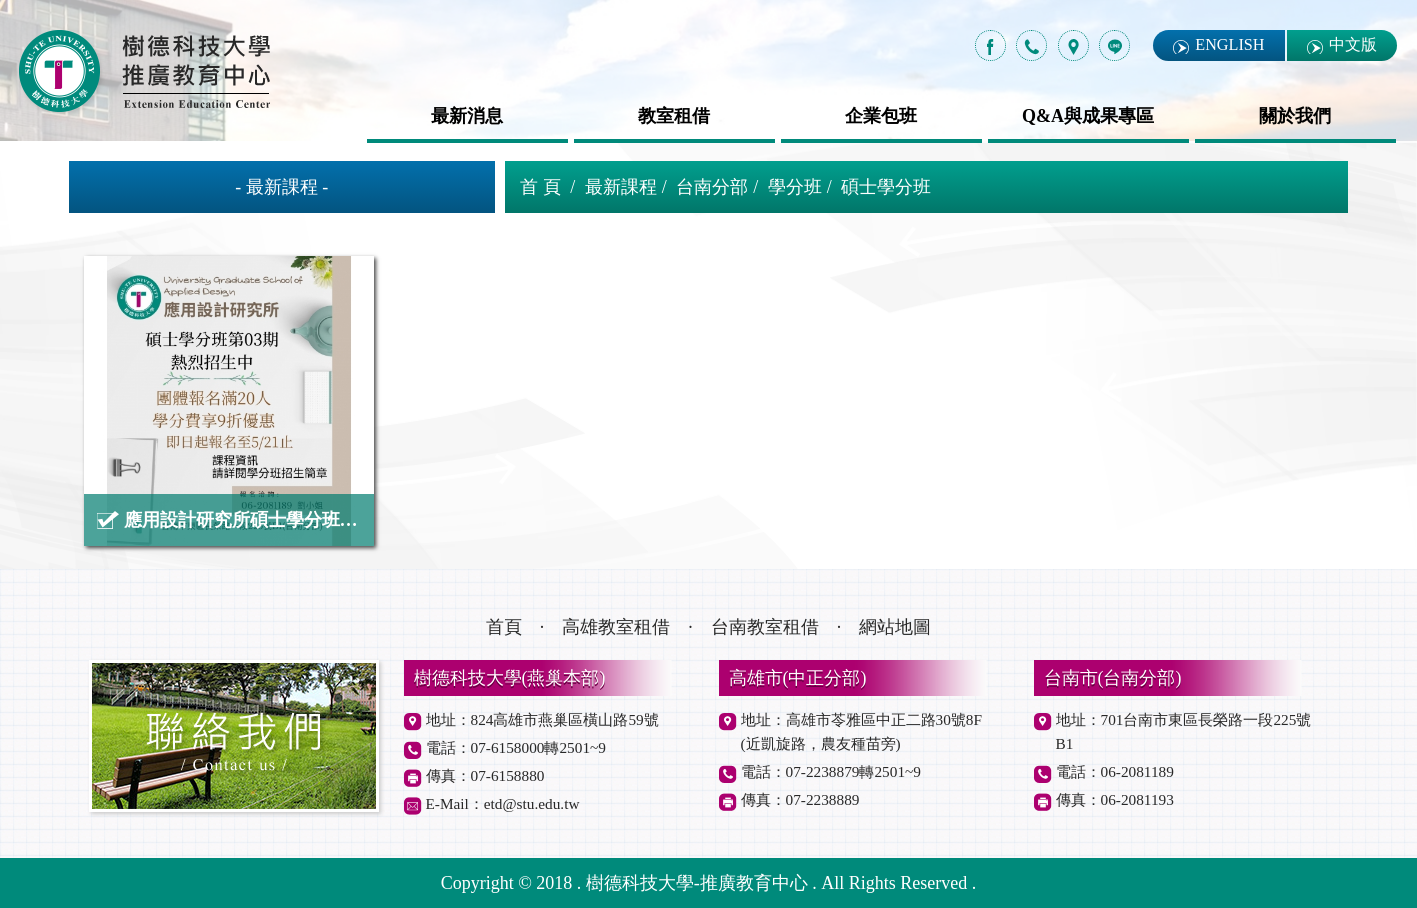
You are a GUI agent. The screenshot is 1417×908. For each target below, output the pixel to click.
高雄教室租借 (616, 627)
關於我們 (1295, 116)
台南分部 (712, 187)
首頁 (504, 627)
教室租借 (674, 116)
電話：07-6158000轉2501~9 (516, 747)
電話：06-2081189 (1115, 771)
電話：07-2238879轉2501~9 (831, 771)
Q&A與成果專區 (1088, 116)
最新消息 (467, 116)
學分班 (795, 187)
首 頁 (540, 187)
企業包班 (881, 116)
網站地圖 (895, 627)
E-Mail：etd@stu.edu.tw (503, 803)
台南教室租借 (765, 627)
